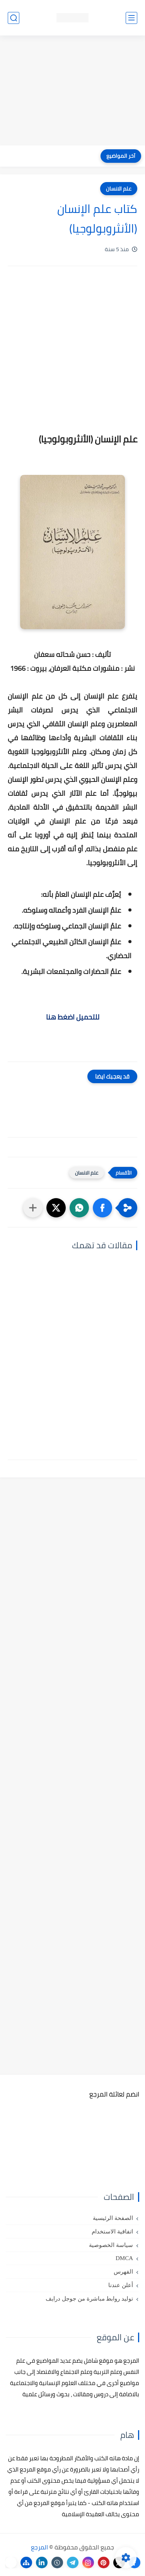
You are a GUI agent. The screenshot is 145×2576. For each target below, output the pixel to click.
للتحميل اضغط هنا (72, 1017)
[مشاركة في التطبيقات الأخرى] (33, 1207)
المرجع (39, 2547)
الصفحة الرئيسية (113, 2218)
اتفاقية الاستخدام (112, 2231)
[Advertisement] (72, 91)
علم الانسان (118, 189)
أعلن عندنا (120, 2285)
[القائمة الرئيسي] (131, 18)
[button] (102, 1207)
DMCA (124, 2258)
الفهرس (123, 2272)
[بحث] (13, 18)
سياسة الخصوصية (111, 2245)
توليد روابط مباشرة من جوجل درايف (89, 2299)
